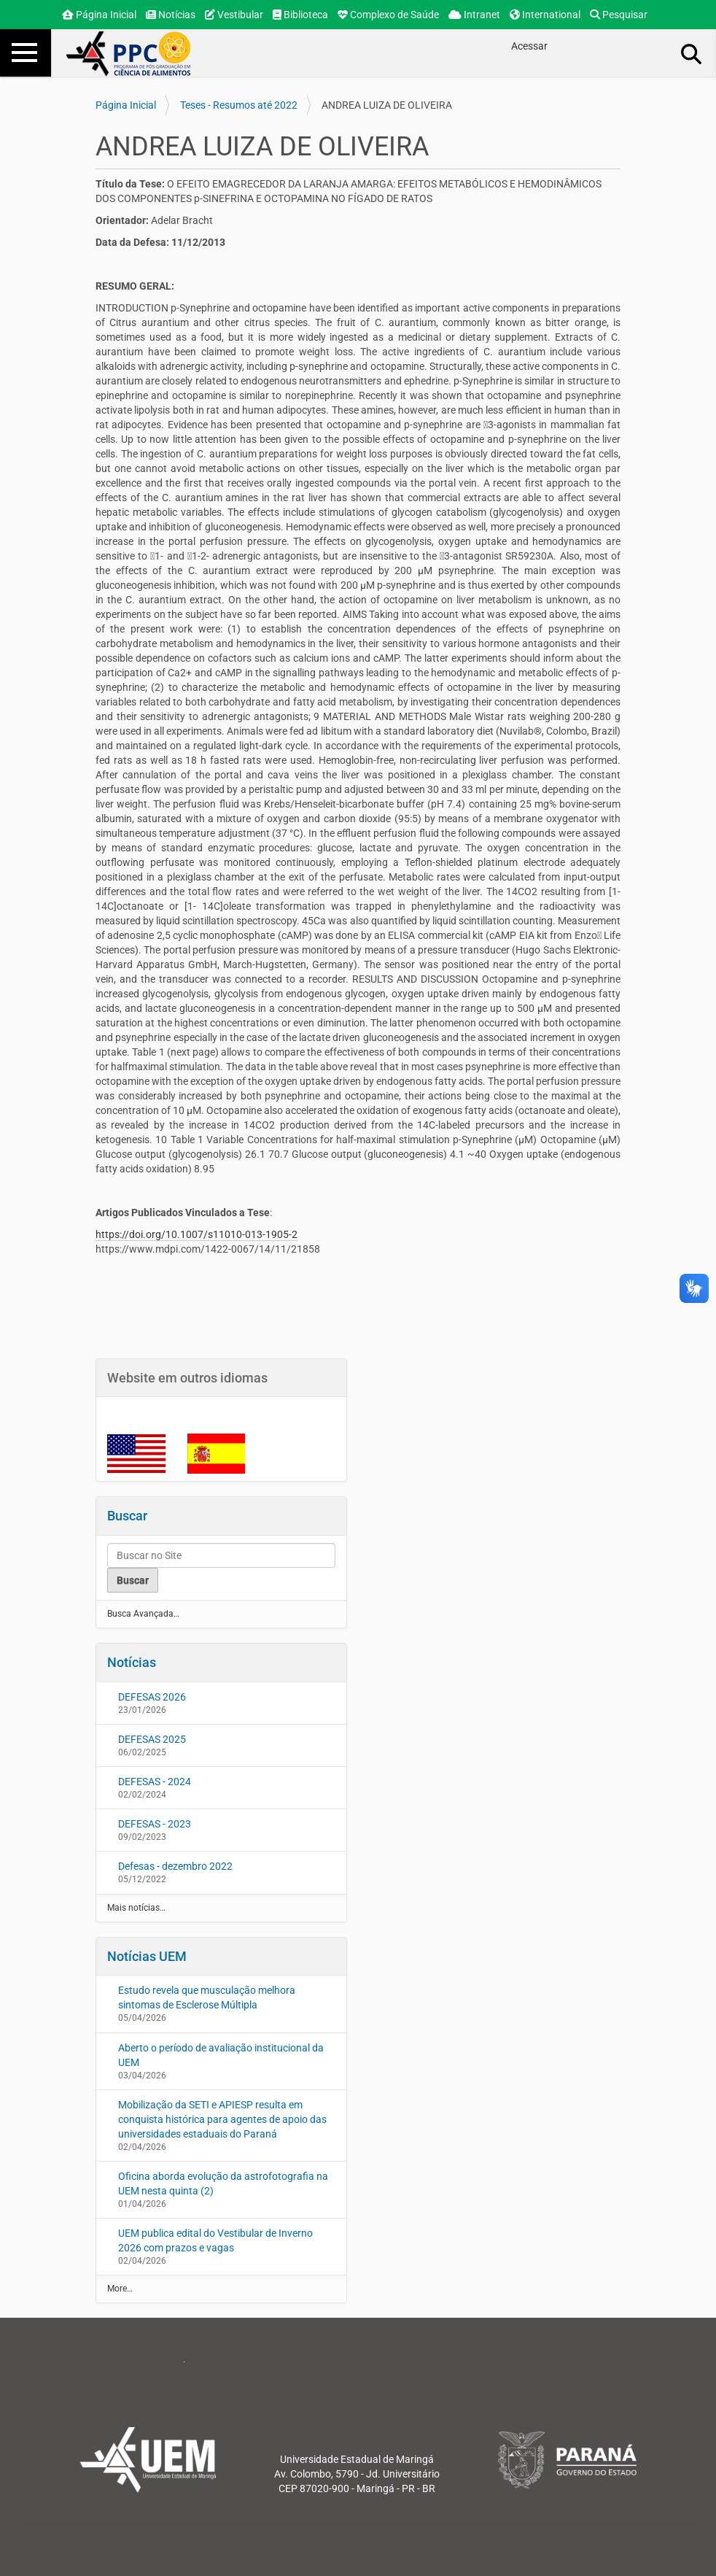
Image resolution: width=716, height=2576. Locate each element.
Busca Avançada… (143, 1614)
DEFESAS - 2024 (154, 1781)
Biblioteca (300, 14)
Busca (692, 53)
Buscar (127, 1515)
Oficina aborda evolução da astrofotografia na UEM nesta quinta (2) (223, 2183)
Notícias (170, 14)
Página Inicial (99, 14)
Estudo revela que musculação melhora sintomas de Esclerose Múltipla (206, 1997)
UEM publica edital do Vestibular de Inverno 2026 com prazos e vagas (215, 2240)
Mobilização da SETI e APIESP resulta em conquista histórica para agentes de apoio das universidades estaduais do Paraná (222, 2119)
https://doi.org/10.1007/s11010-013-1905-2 (196, 1234)
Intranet (474, 14)
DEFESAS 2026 (152, 1697)
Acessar (529, 46)
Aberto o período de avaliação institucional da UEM (221, 2055)
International (545, 14)
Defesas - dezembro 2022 (175, 1866)
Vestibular (234, 14)
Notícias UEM (147, 1956)
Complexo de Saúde (388, 14)
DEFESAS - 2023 (154, 1824)
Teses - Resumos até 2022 (238, 105)
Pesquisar (618, 14)
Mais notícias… (136, 1908)
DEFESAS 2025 (152, 1739)
